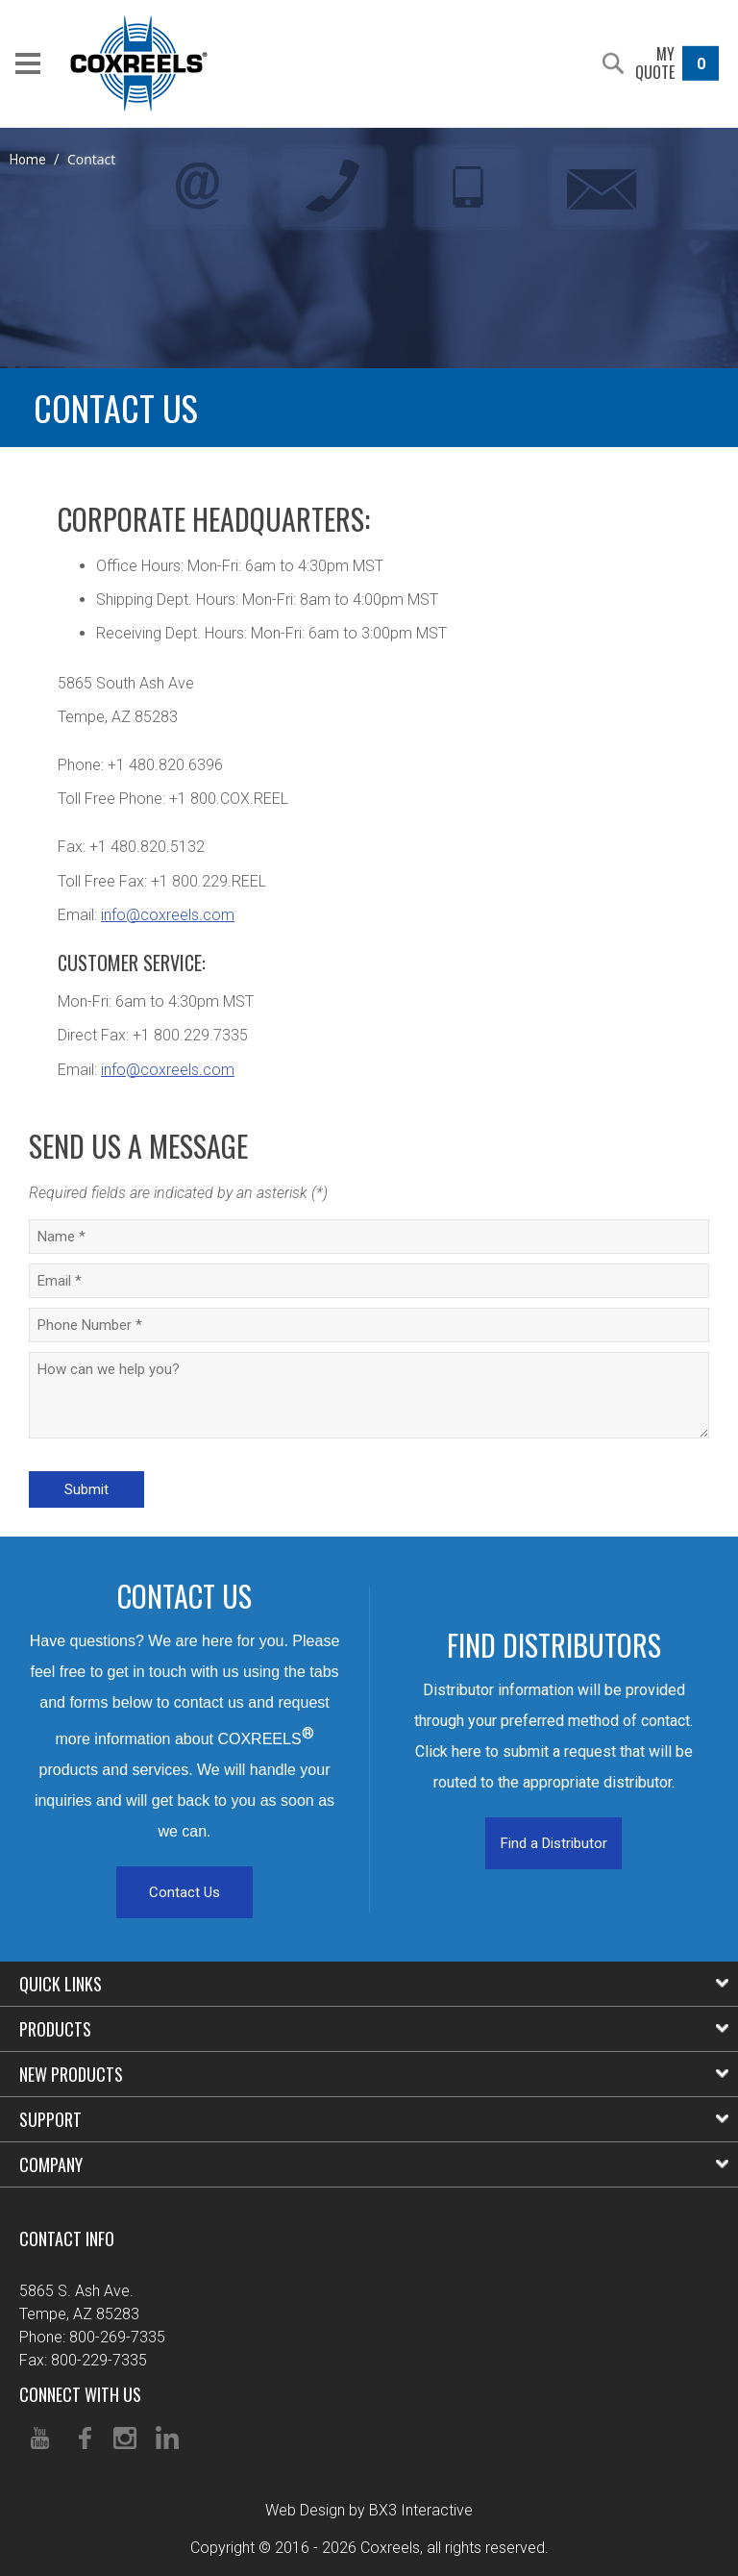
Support (373, 2119)
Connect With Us (80, 2394)
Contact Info (66, 2238)
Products (373, 2028)
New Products (373, 2074)
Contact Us (184, 1892)
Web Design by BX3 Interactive (369, 2510)
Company (373, 2164)
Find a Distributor (554, 1843)
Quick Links (373, 1983)
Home (28, 159)
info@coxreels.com (167, 915)
